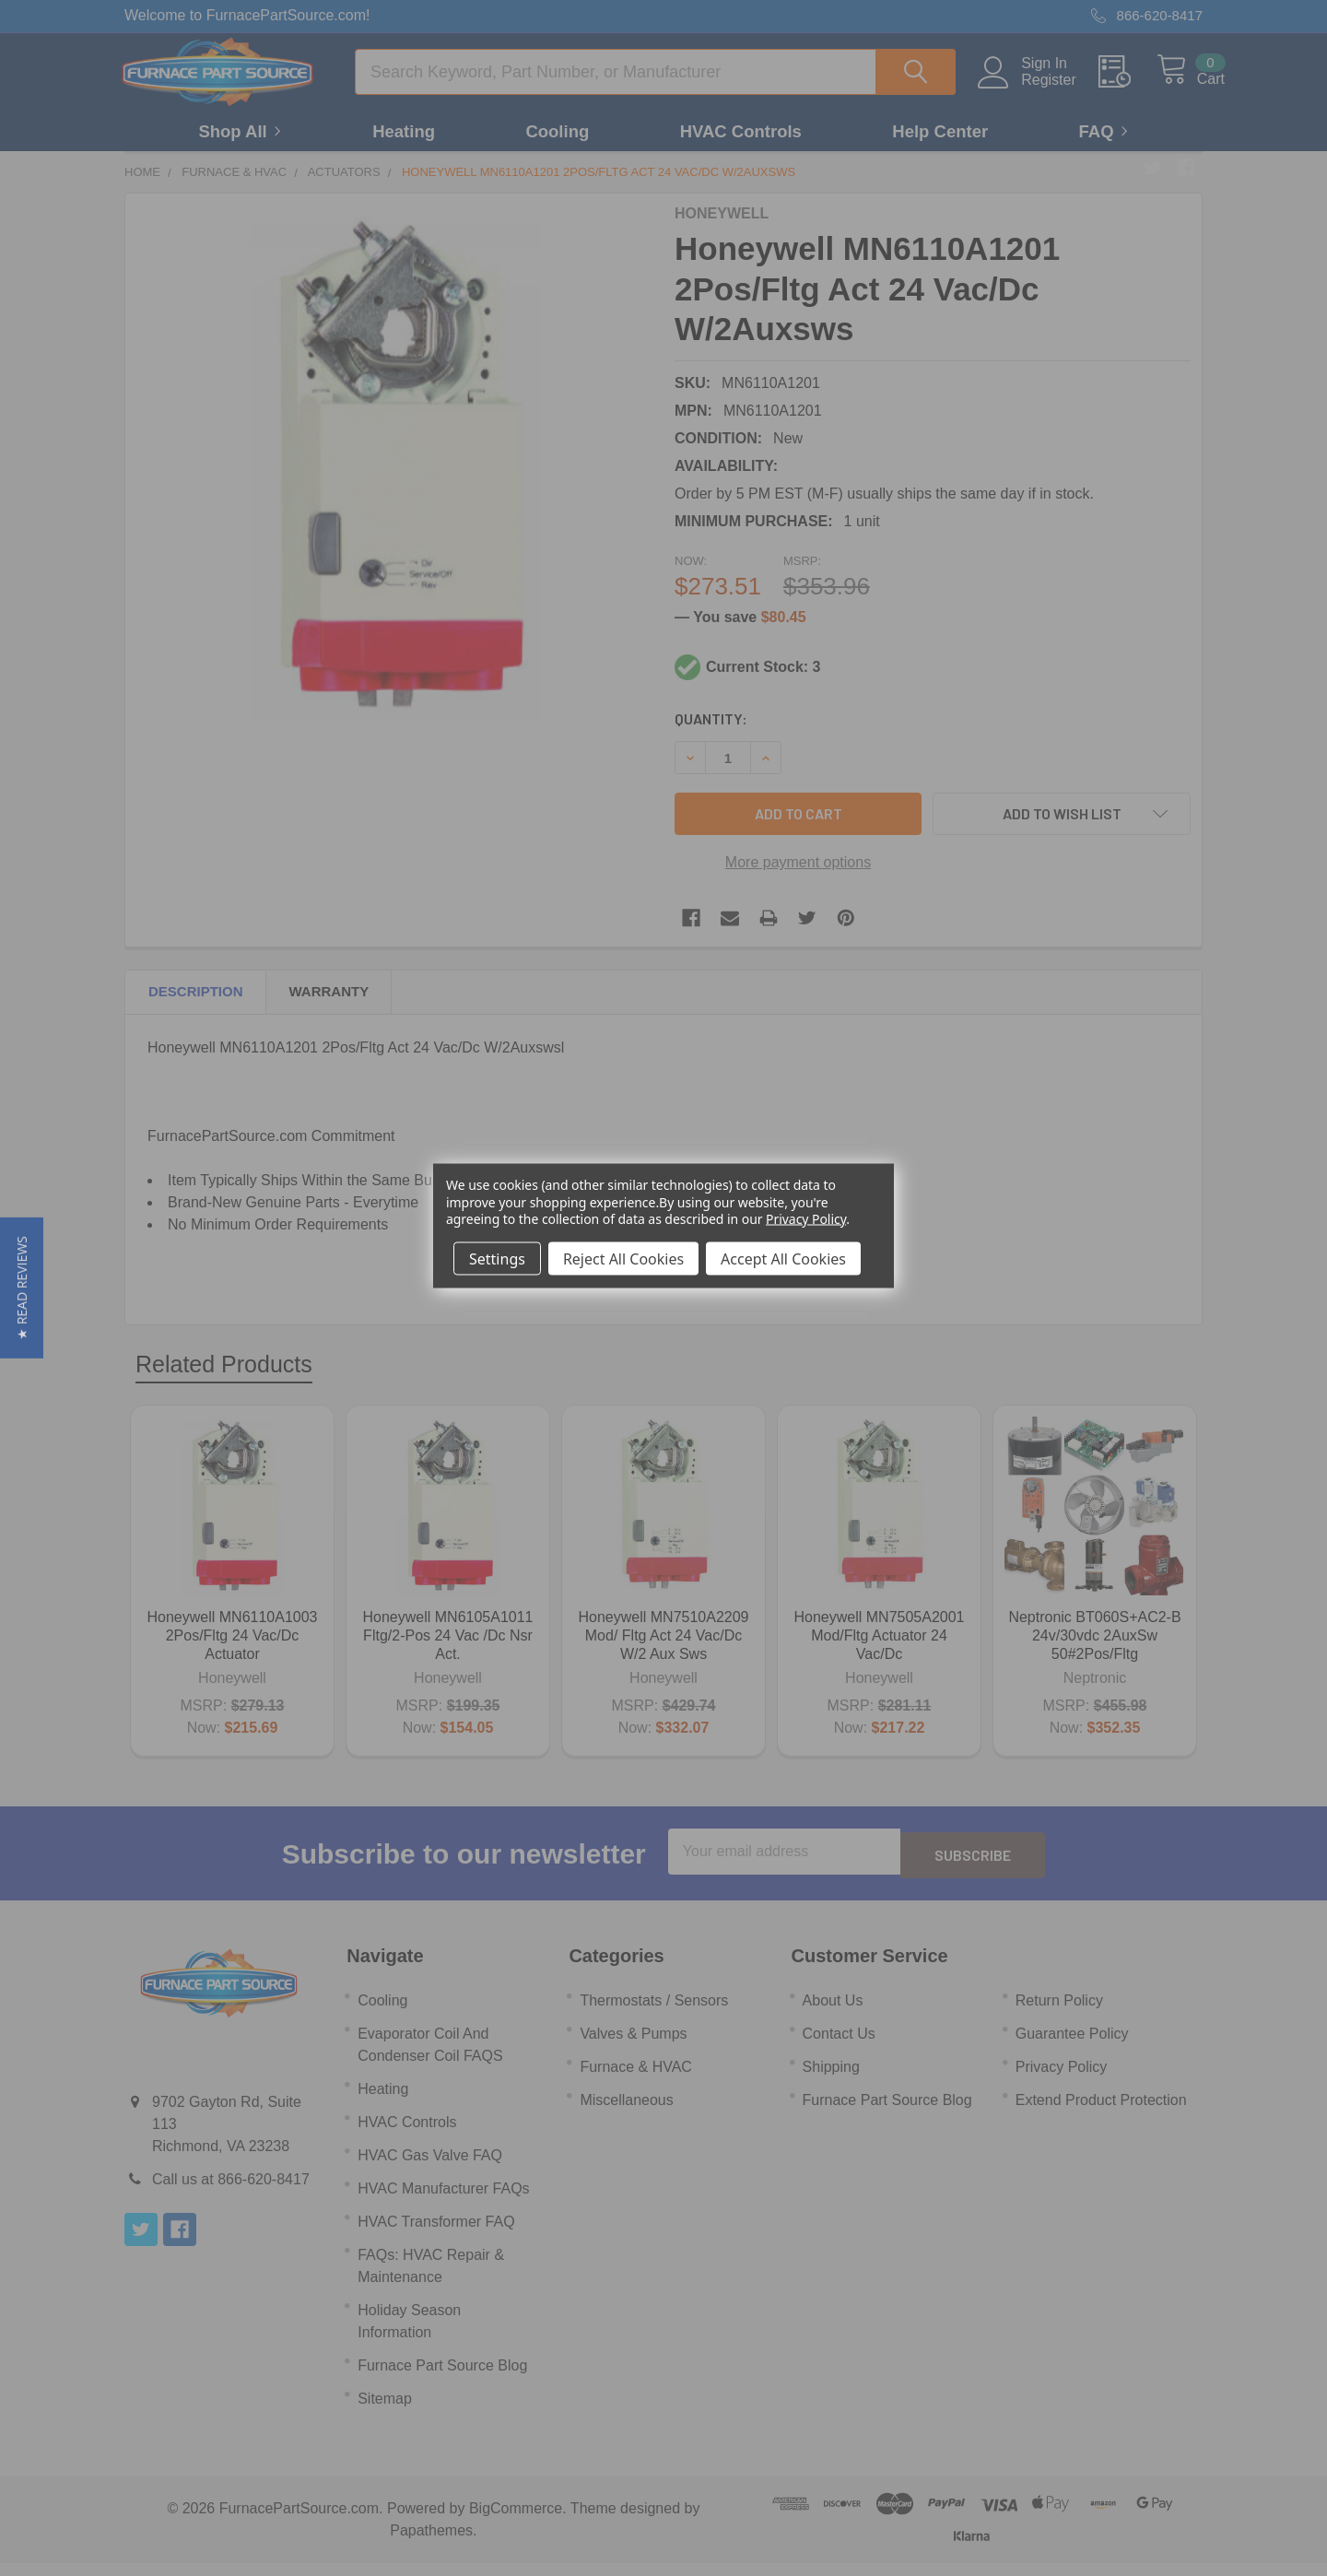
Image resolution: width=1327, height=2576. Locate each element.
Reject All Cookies (623, 1258)
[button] (21, 1288)
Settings (497, 1258)
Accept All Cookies (783, 1258)
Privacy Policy (806, 1218)
